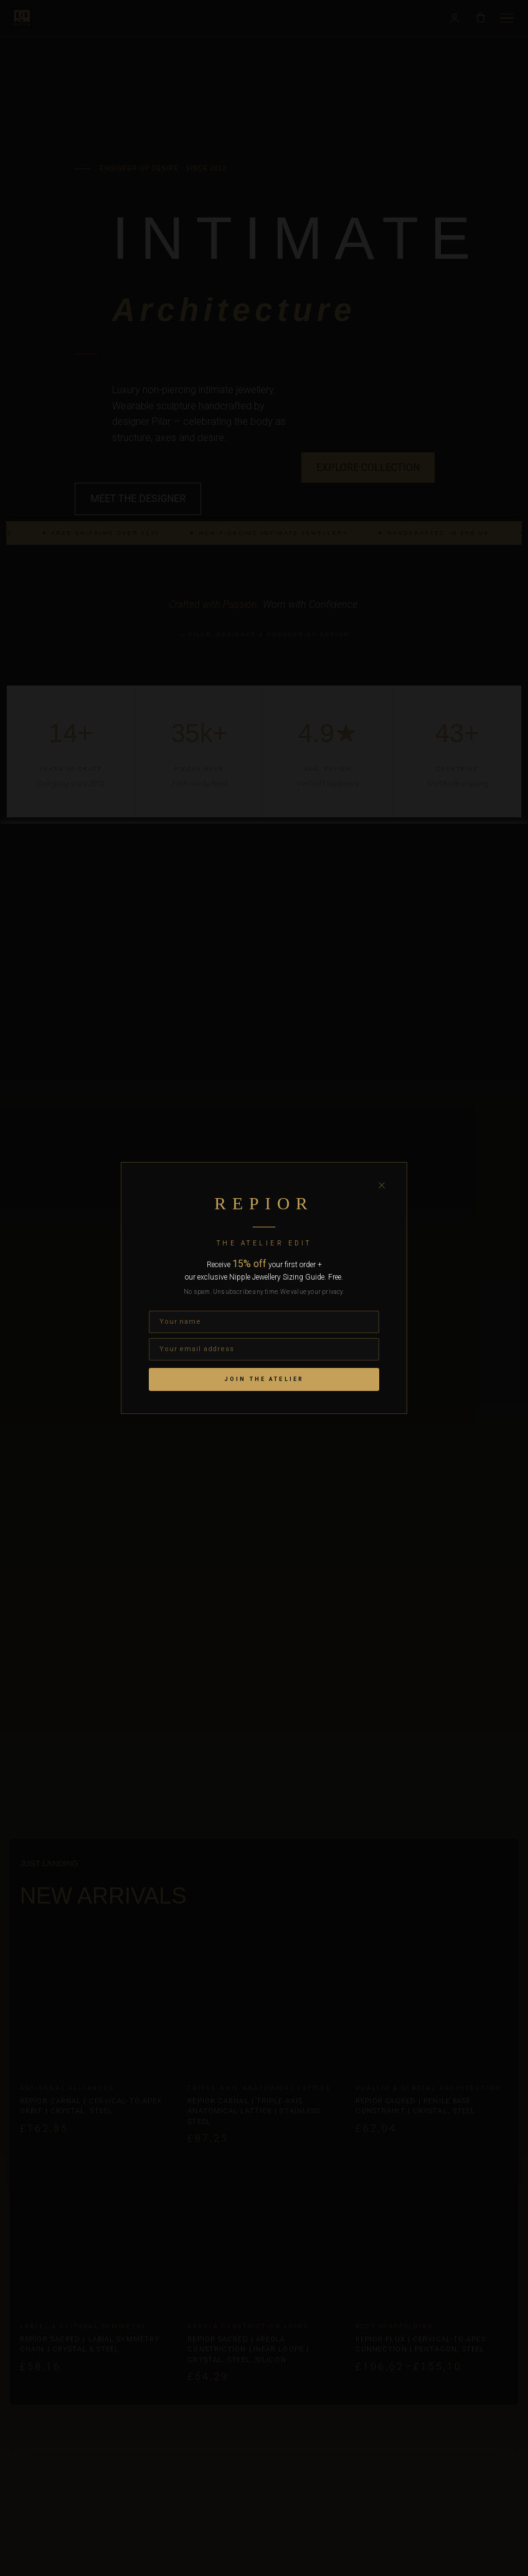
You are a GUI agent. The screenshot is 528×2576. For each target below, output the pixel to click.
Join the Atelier (264, 1379)
